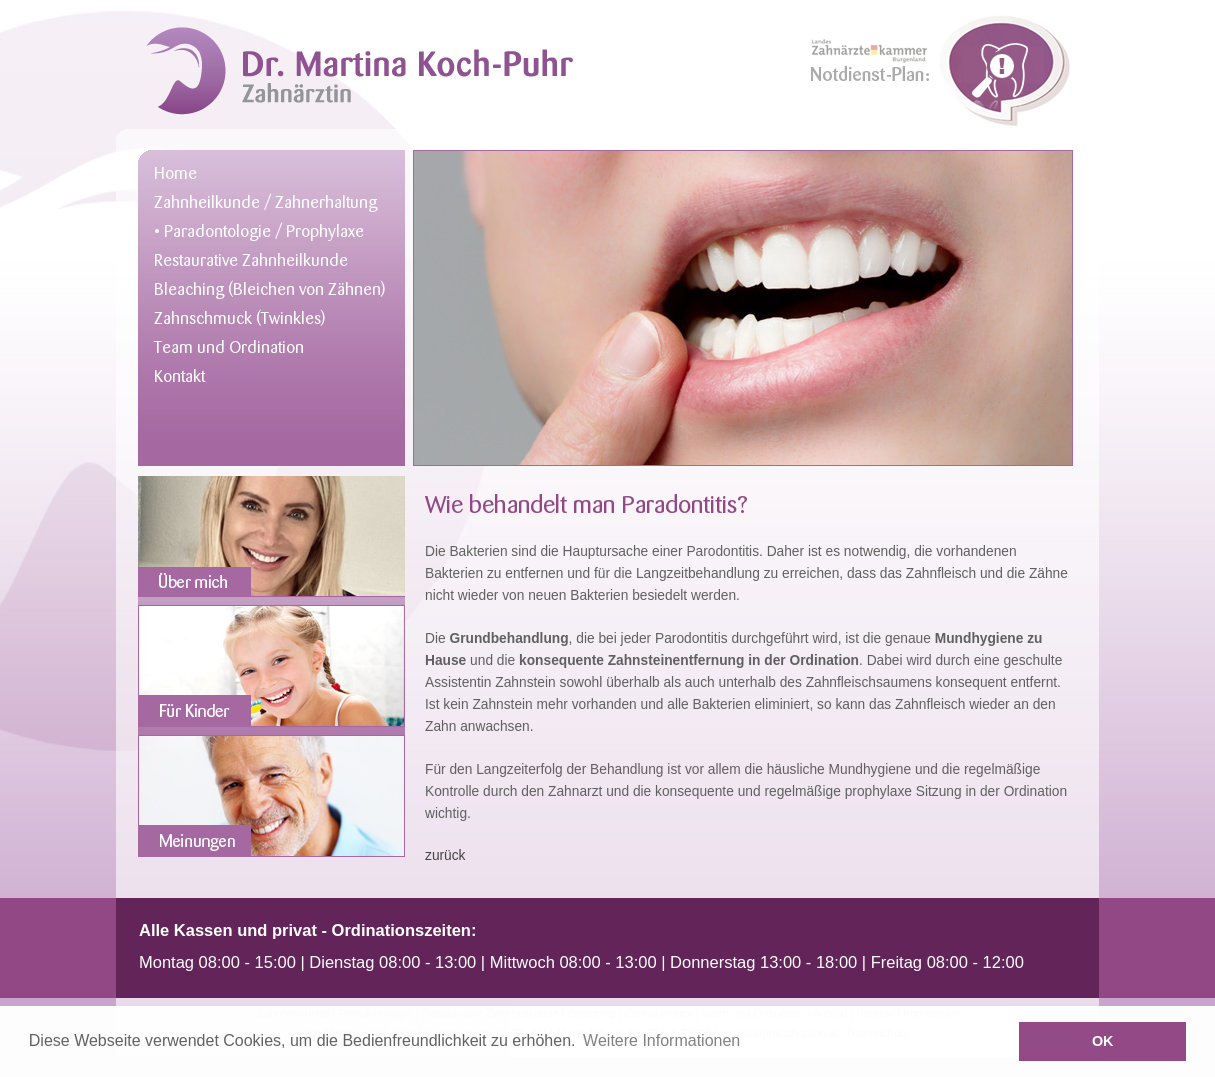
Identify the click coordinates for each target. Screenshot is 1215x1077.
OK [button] (1103, 1041)
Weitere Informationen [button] (661, 1040)
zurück (445, 855)
